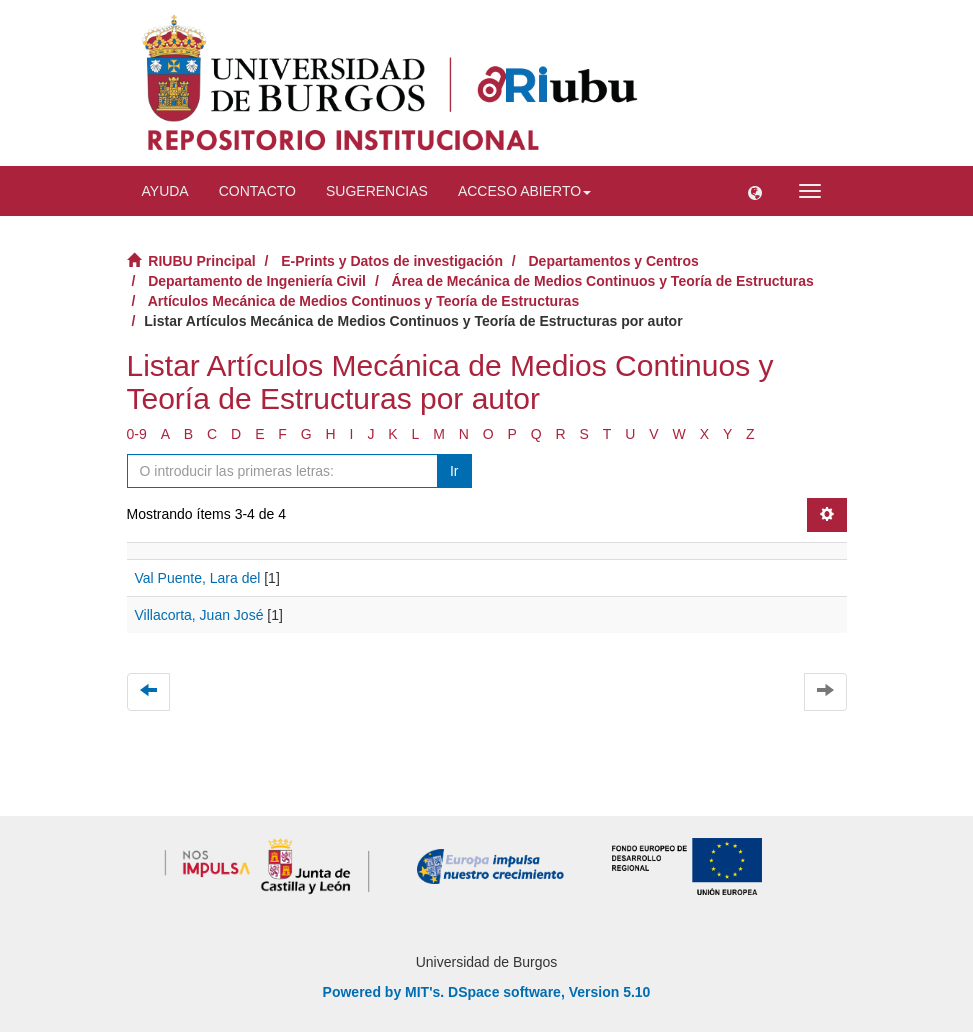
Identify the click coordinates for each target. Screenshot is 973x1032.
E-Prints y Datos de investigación (392, 261)
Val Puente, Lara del (198, 578)
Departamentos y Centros (614, 261)
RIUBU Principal (201, 261)
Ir (454, 471)
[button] (755, 191)
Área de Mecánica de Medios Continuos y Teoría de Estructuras (603, 281)
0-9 (137, 434)
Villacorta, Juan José (199, 615)
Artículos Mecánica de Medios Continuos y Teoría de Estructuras (364, 301)
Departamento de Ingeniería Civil (257, 281)
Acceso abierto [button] (524, 191)
